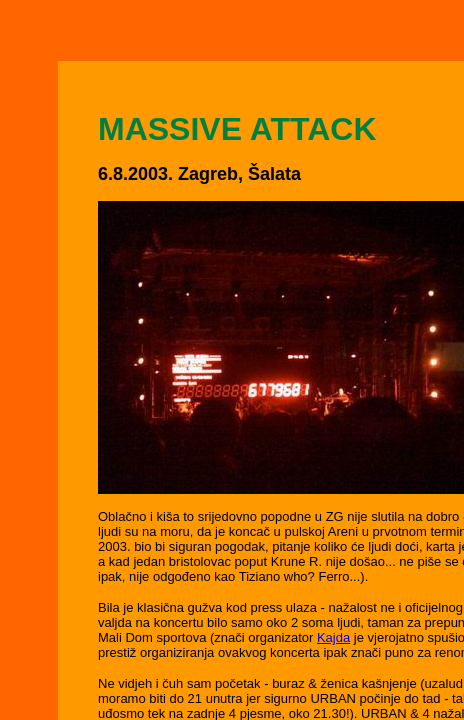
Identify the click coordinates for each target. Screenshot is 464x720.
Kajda (333, 637)
